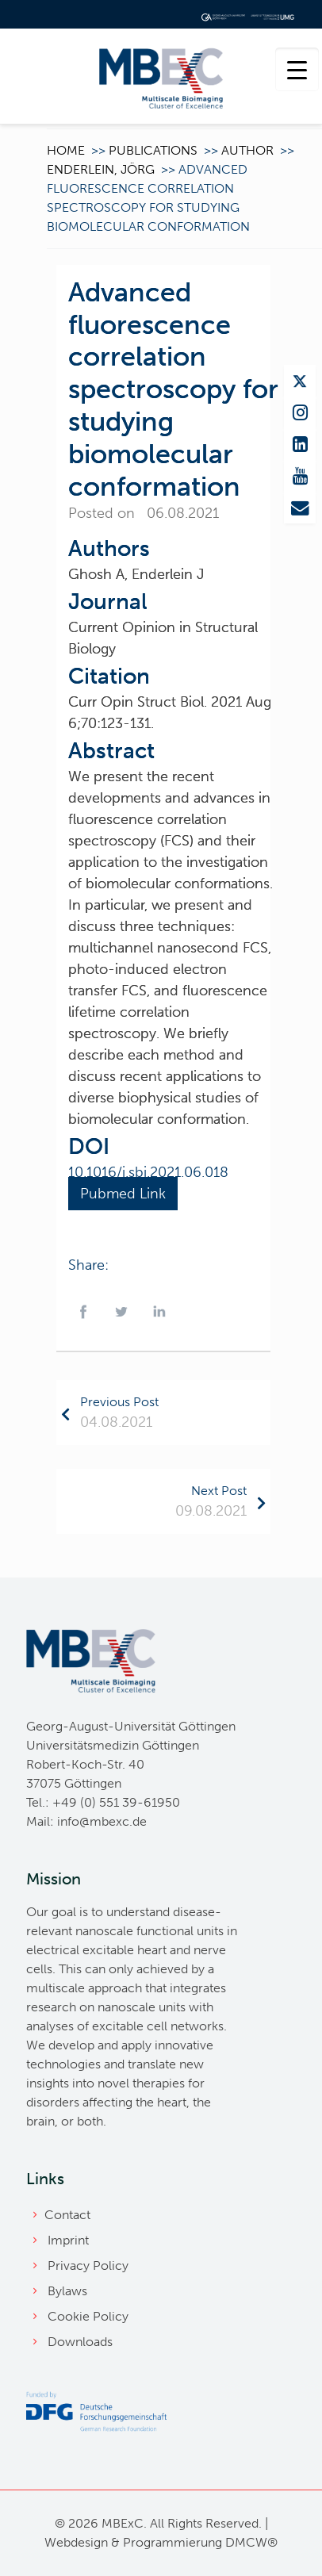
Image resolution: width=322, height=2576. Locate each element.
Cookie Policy (88, 2316)
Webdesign (76, 2542)
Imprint (68, 2240)
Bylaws (67, 2290)
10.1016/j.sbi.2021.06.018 (148, 1172)
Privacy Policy (88, 2265)
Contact (67, 2214)
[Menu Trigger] (297, 69)
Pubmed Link (123, 1193)
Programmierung (172, 2542)
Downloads (80, 2341)
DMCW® (251, 2542)
